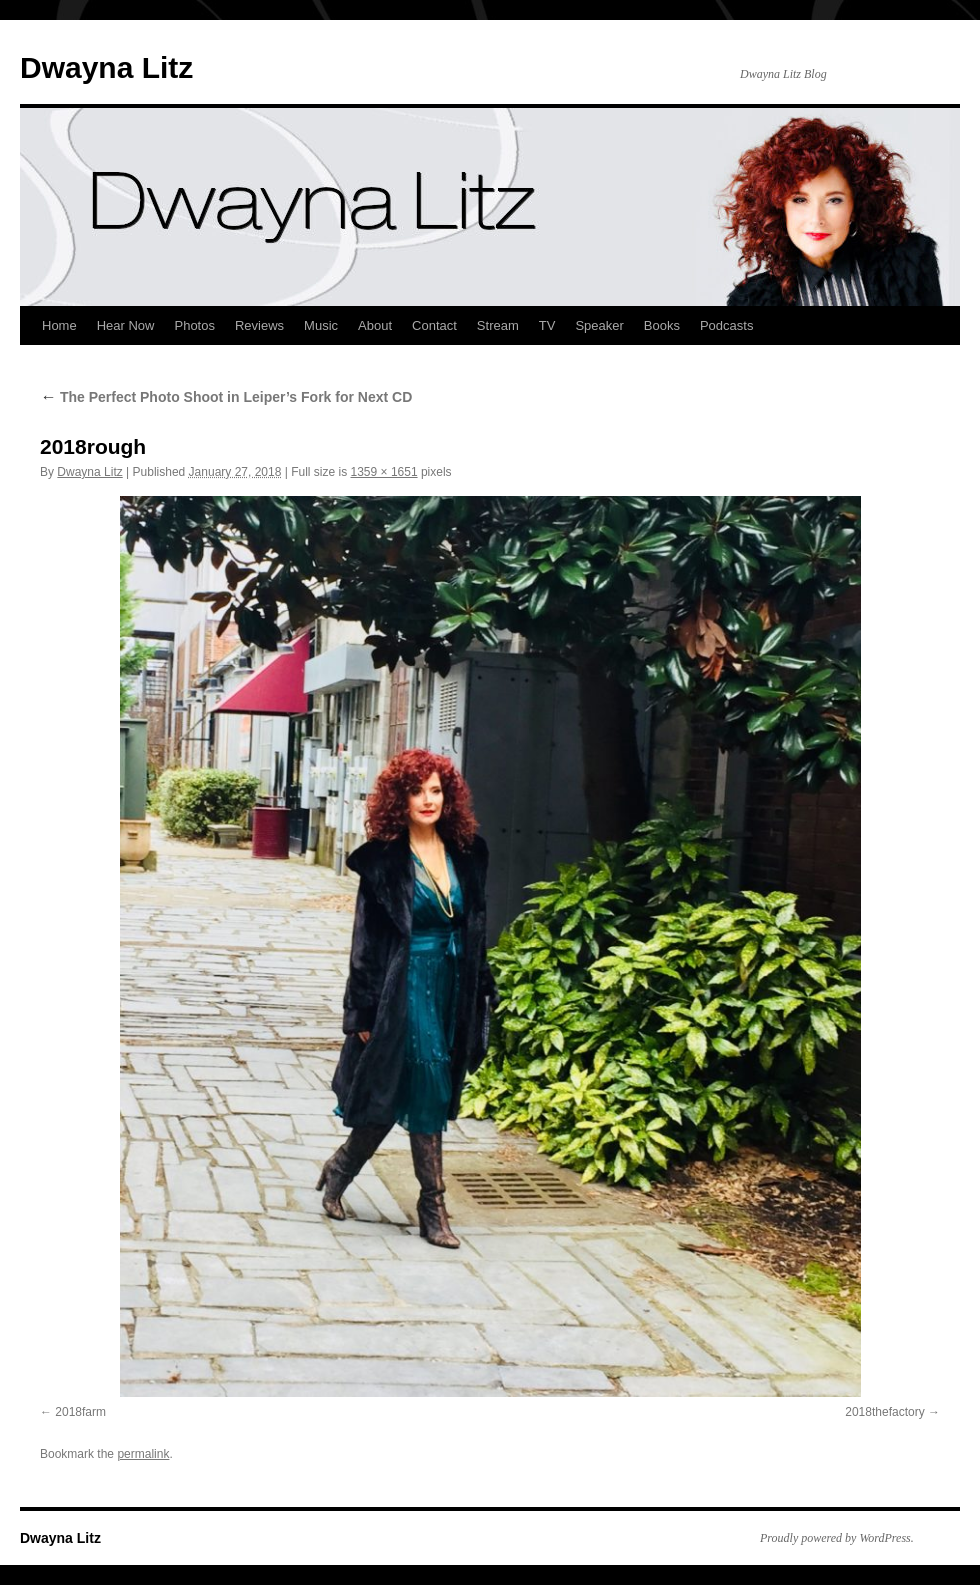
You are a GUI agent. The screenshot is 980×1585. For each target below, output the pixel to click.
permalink (143, 1454)
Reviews (259, 325)
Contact (434, 325)
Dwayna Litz (106, 67)
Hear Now (126, 325)
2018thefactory (884, 1412)
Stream (498, 325)
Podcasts (726, 325)
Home (59, 325)
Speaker (599, 325)
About (375, 325)
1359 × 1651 (384, 472)
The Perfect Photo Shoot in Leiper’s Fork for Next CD (226, 397)
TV (547, 325)
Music (321, 325)
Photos (194, 325)
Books (662, 325)
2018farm (80, 1412)
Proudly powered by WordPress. (837, 1538)
